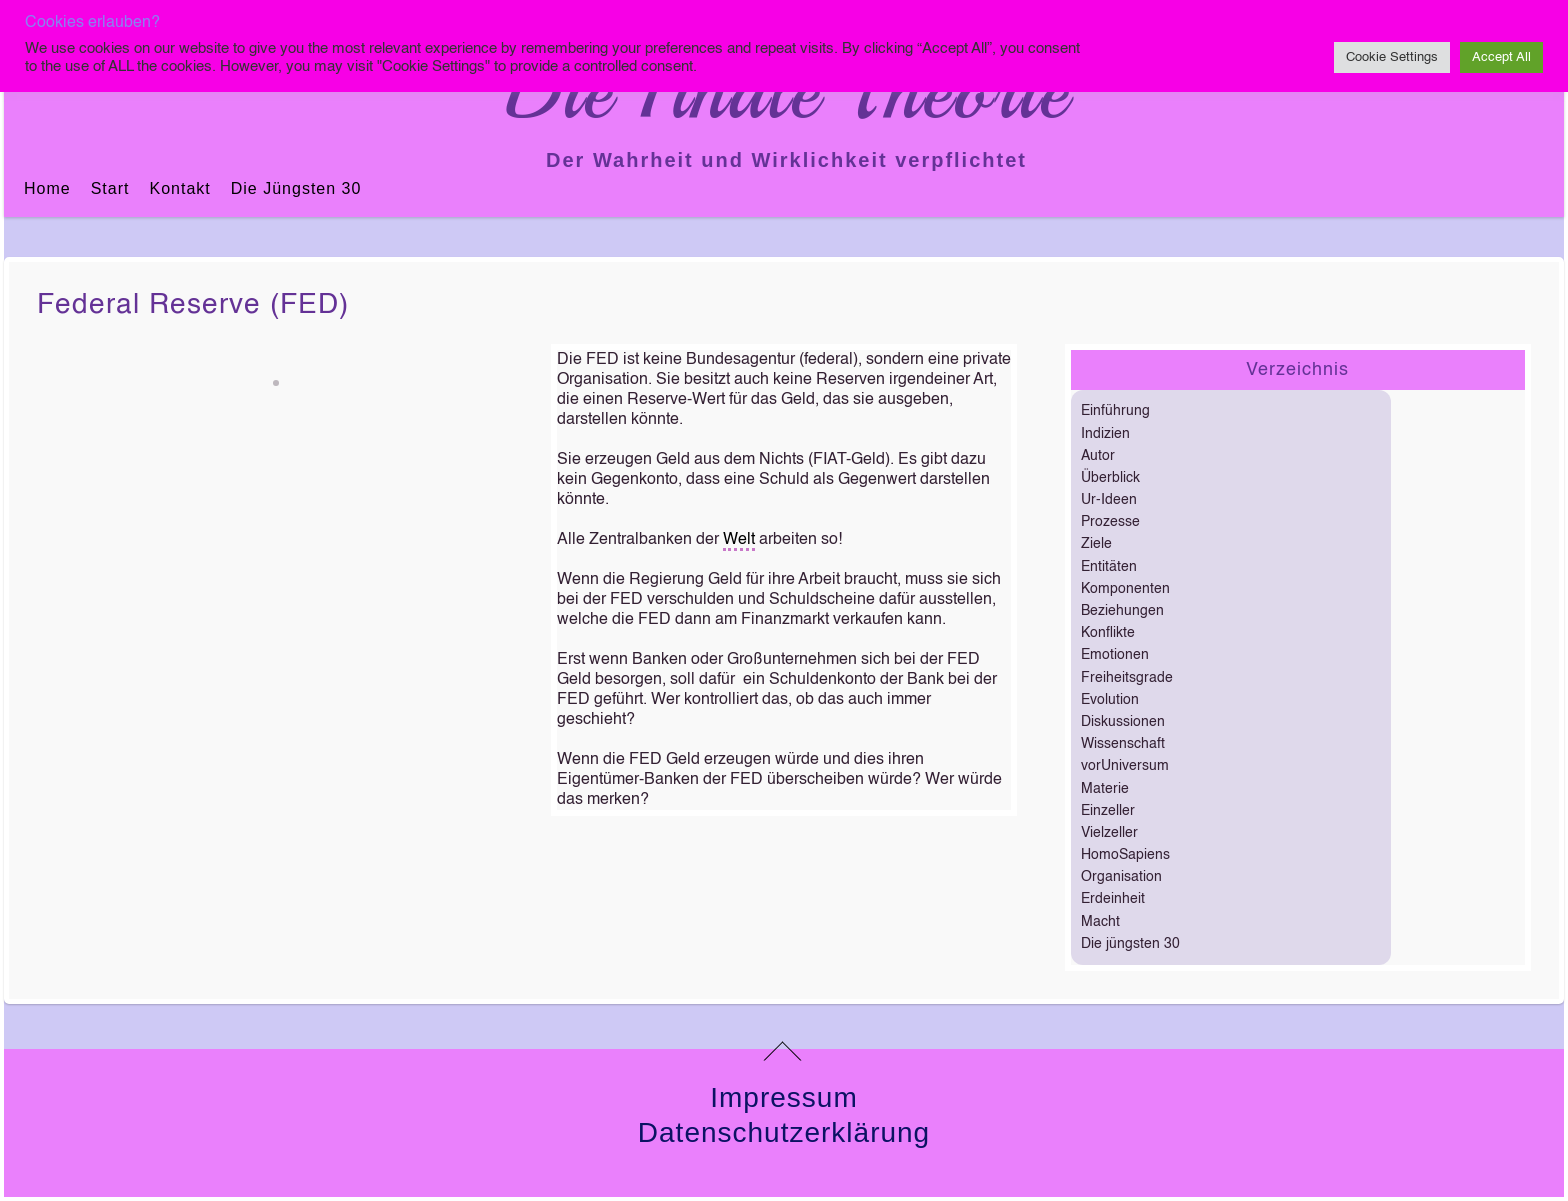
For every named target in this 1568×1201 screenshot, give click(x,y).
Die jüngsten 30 (296, 188)
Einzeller (1108, 811)
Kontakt (179, 188)
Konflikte (1108, 633)
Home (47, 188)
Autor (1098, 456)
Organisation (1121, 877)
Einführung (1115, 411)
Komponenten (1125, 589)
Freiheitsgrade (1127, 678)
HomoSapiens (1125, 855)
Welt (739, 540)
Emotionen (1115, 655)
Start (110, 188)
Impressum (783, 1097)
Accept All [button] (1501, 57)
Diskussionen (1123, 722)
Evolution (1110, 700)
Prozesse (1110, 522)
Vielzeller (1109, 833)
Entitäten (1109, 567)
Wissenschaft (1123, 744)
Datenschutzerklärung (784, 1132)
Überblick (1110, 478)
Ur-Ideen (1109, 500)
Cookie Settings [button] (1392, 57)
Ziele (1096, 544)
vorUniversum (1125, 766)
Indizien (1105, 434)
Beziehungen (1122, 611)
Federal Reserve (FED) (193, 305)
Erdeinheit (1113, 899)
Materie (1105, 789)
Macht (1100, 922)
